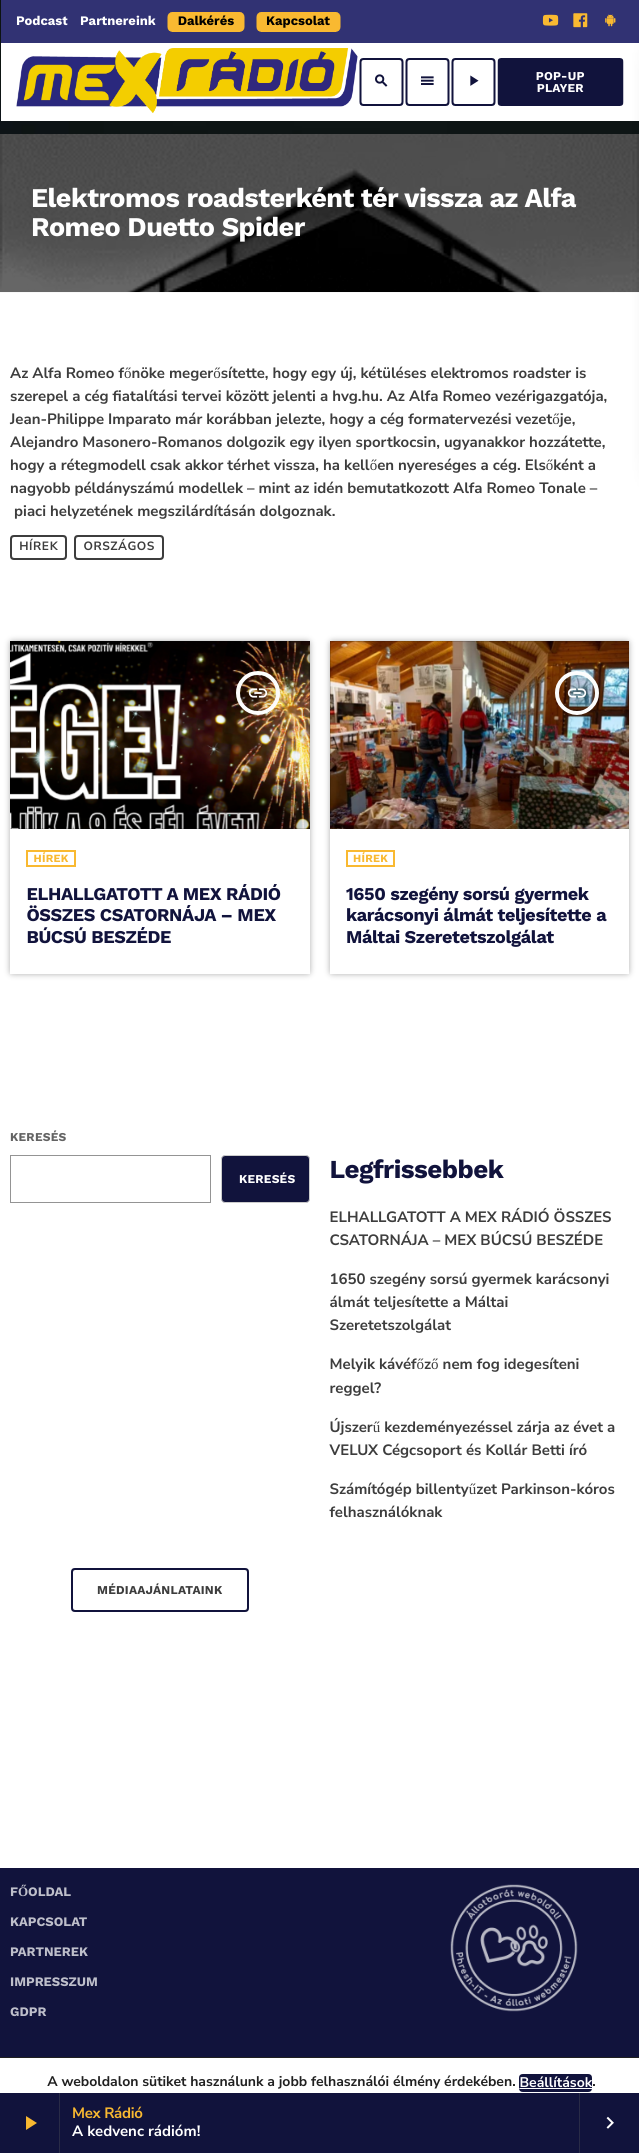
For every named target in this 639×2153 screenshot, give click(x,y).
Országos (119, 548)
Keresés (38, 1137)
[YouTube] (551, 23)
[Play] (473, 82)
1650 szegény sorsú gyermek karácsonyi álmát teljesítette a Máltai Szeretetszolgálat (476, 916)
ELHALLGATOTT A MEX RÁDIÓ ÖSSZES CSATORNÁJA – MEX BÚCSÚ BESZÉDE (153, 916)
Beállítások (555, 2083)
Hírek (38, 548)
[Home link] (186, 82)
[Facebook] (581, 23)
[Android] (610, 23)
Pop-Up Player (560, 82)
